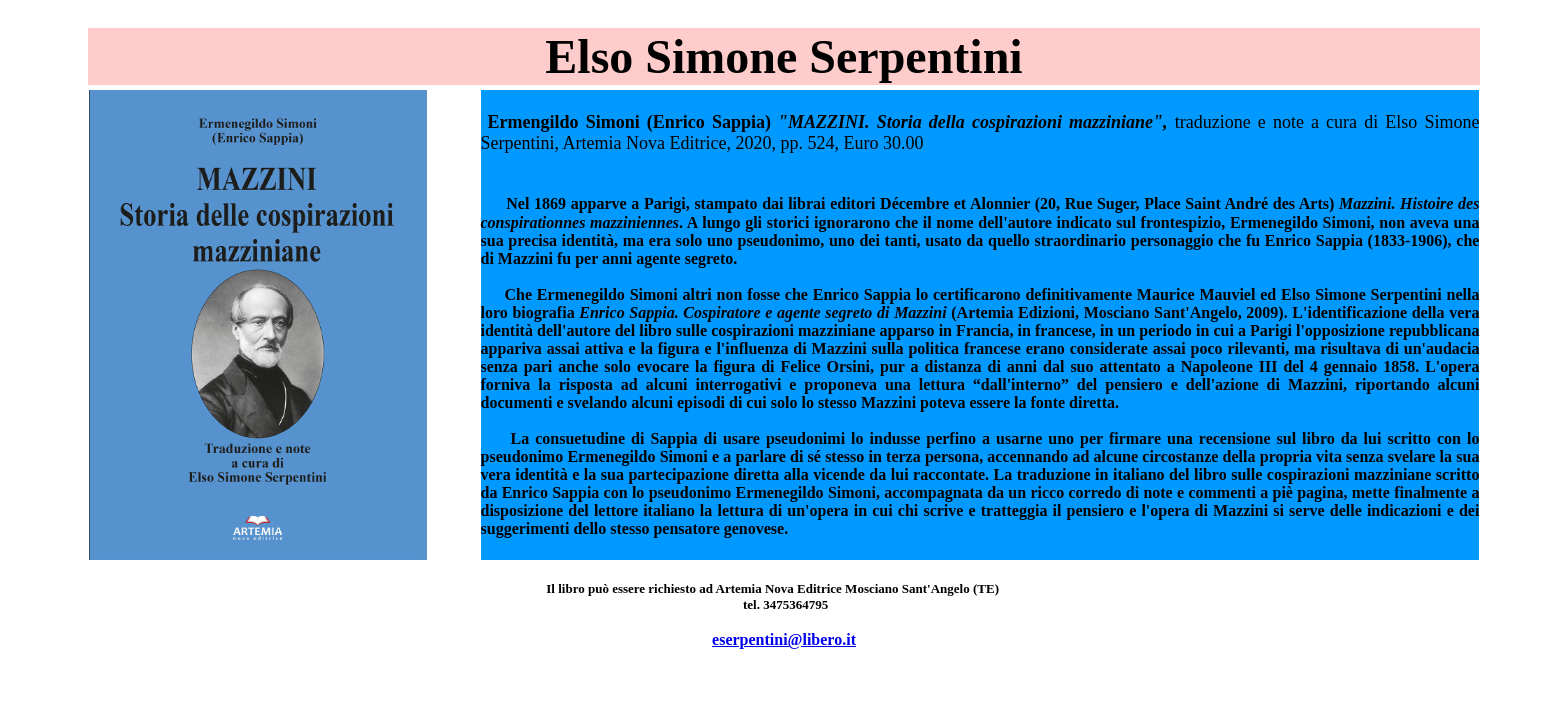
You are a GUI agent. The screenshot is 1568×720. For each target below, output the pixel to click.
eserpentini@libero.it (784, 639)
